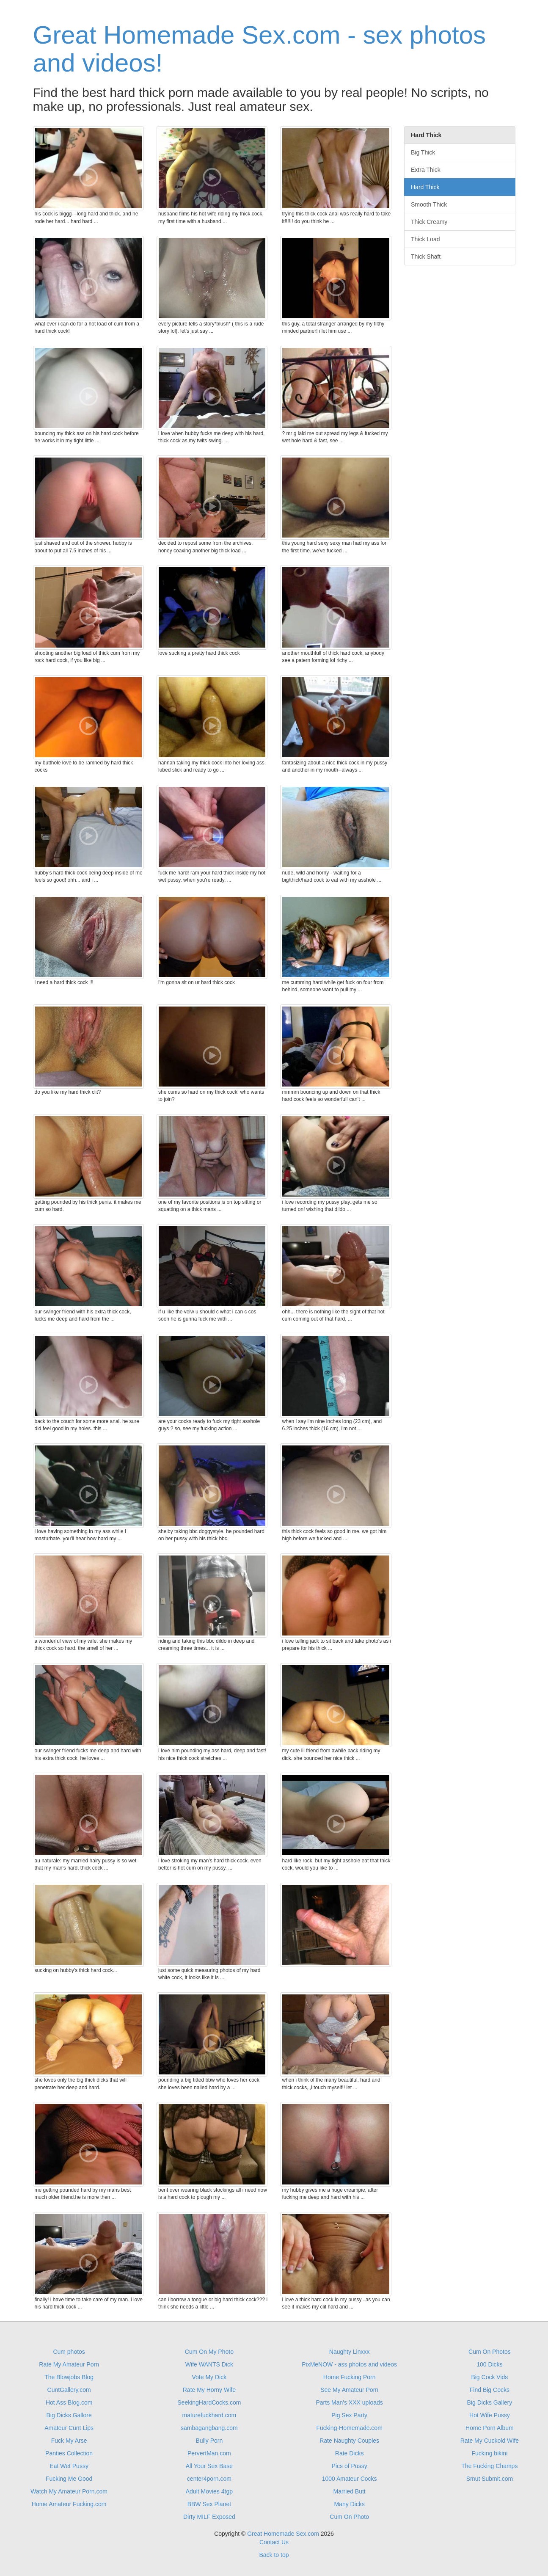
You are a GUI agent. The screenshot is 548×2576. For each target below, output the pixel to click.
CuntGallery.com (69, 2389)
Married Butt (349, 2491)
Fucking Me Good (69, 2478)
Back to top (274, 2554)
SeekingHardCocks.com (209, 2402)
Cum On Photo (349, 2516)
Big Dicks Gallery (489, 2402)
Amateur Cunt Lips (69, 2427)
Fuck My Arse (69, 2440)
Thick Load (425, 239)
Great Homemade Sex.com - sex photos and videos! (259, 49)
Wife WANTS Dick (209, 2364)
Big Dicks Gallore (68, 2415)
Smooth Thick (429, 204)
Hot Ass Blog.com (69, 2402)
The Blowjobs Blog (69, 2377)
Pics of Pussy (349, 2466)
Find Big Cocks (489, 2389)
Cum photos (69, 2351)
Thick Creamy (429, 221)
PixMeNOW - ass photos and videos (349, 2364)
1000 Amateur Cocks (349, 2478)
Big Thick (423, 152)
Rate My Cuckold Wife (489, 2440)
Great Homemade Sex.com (283, 2533)
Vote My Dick (209, 2377)
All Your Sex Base (209, 2466)
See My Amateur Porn (349, 2389)
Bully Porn (209, 2440)
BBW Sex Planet (209, 2504)
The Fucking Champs (489, 2466)
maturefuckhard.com (209, 2415)
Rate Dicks (349, 2453)
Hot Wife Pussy (489, 2415)
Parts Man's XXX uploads (349, 2402)
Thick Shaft (426, 256)
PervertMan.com (209, 2453)
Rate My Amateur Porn (69, 2364)
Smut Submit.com (489, 2478)
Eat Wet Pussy (69, 2466)
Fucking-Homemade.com (349, 2427)
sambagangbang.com (209, 2427)
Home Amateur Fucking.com (69, 2504)
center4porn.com (209, 2478)
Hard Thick (425, 187)
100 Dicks (489, 2364)
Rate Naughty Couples (349, 2440)
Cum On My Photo (209, 2351)
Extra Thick (426, 169)
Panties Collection (69, 2453)
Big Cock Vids (489, 2377)
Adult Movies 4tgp (209, 2491)
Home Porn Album (489, 2427)
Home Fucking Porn (349, 2377)
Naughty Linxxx (349, 2351)
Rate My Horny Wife (209, 2389)
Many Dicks (349, 2504)
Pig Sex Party (349, 2415)
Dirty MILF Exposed (209, 2516)
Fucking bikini (489, 2453)
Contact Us (274, 2542)
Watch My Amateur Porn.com (68, 2491)
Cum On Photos (489, 2351)
